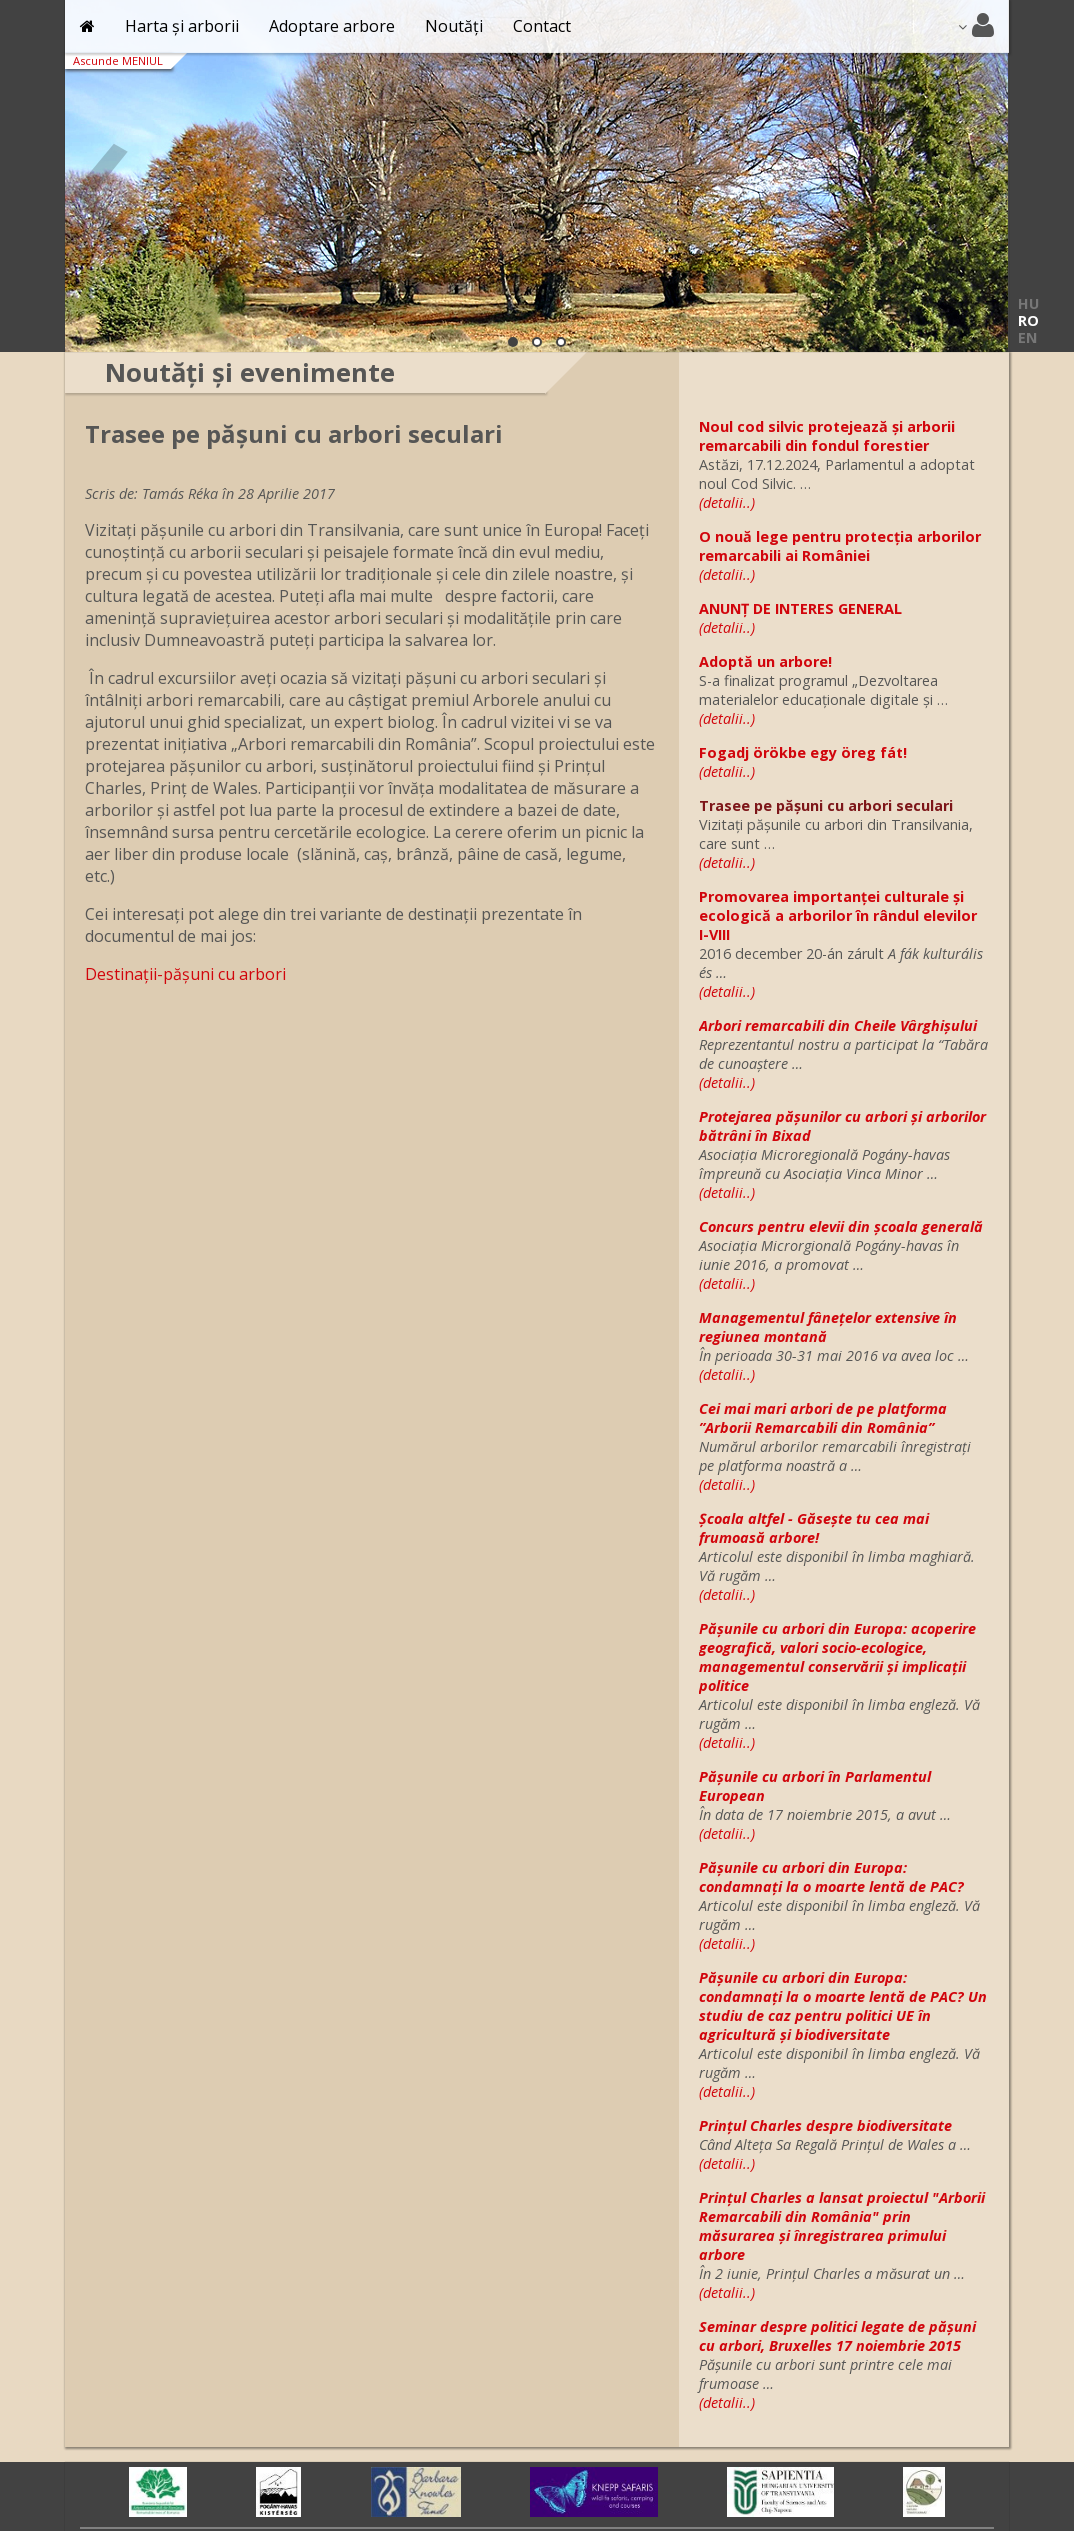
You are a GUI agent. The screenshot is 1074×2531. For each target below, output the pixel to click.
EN (1027, 337)
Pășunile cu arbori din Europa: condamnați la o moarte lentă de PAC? (831, 1877)
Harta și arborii (182, 26)
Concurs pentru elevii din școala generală (841, 1226)
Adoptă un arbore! (765, 661)
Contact (542, 26)
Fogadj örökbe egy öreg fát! (803, 752)
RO (1028, 320)
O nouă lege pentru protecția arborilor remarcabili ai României (840, 546)
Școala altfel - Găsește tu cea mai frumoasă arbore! (814, 1528)
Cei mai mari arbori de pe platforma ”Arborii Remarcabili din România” (823, 1418)
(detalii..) (727, 502)
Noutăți (454, 26)
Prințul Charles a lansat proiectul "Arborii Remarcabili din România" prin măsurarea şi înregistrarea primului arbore (842, 2226)
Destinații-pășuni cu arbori (185, 974)
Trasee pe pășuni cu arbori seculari (826, 805)
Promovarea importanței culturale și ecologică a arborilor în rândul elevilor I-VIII (838, 915)
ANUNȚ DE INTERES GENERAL (800, 608)
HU (1028, 303)
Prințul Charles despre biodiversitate (825, 2125)
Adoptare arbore (332, 26)
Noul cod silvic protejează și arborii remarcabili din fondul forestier (827, 436)
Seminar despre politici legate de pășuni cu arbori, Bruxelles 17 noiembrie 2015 (837, 2336)
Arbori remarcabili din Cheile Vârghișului (838, 1025)
